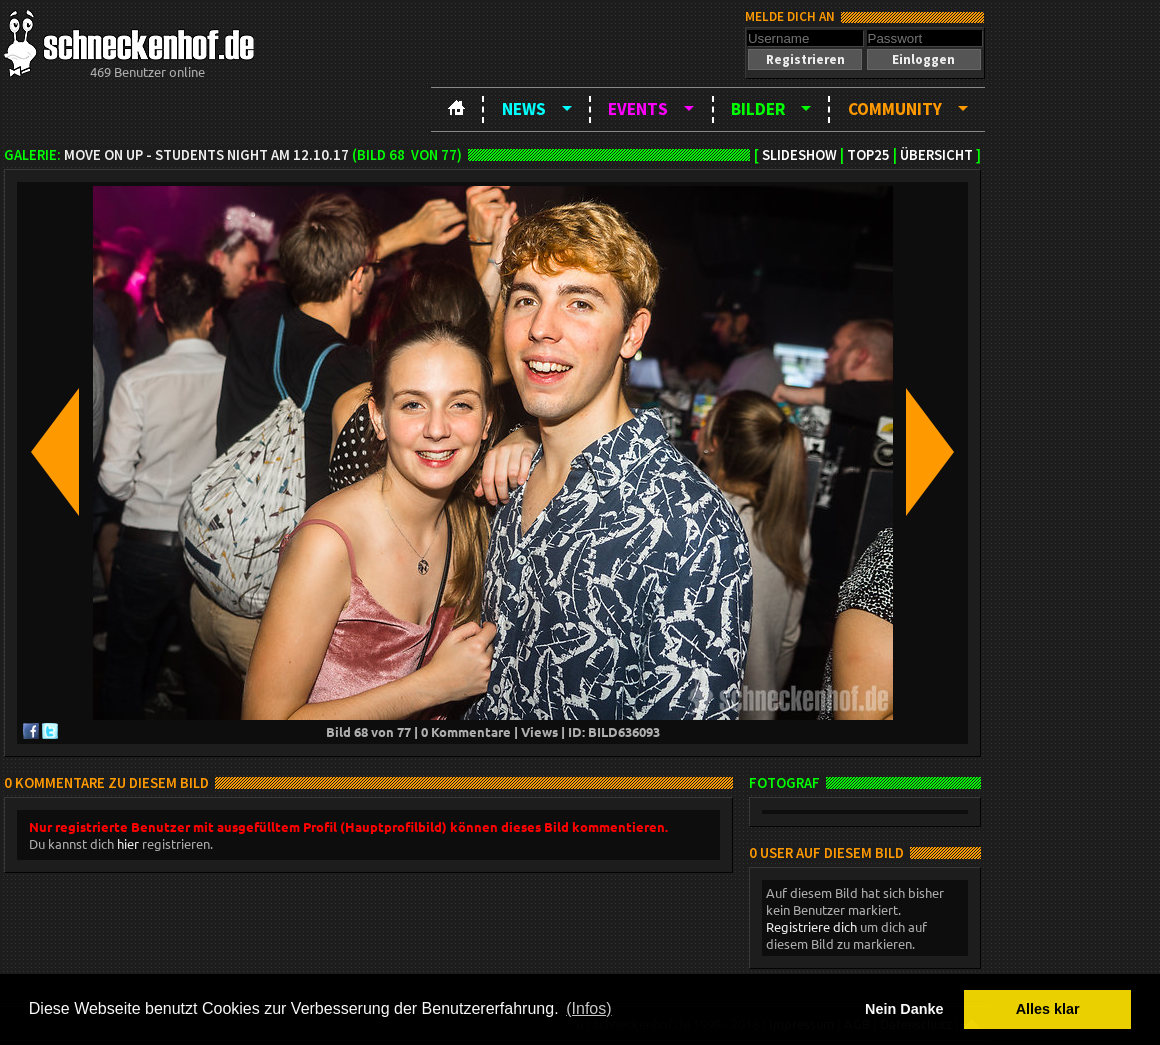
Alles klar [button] (1048, 1009)
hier (128, 843)
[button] (805, 59)
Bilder (758, 109)
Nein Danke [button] (904, 1009)
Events (638, 109)
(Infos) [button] (588, 1008)
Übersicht (936, 155)
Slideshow (799, 155)
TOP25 (868, 155)
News (524, 109)
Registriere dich (811, 926)
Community (895, 109)
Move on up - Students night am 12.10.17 (206, 155)
